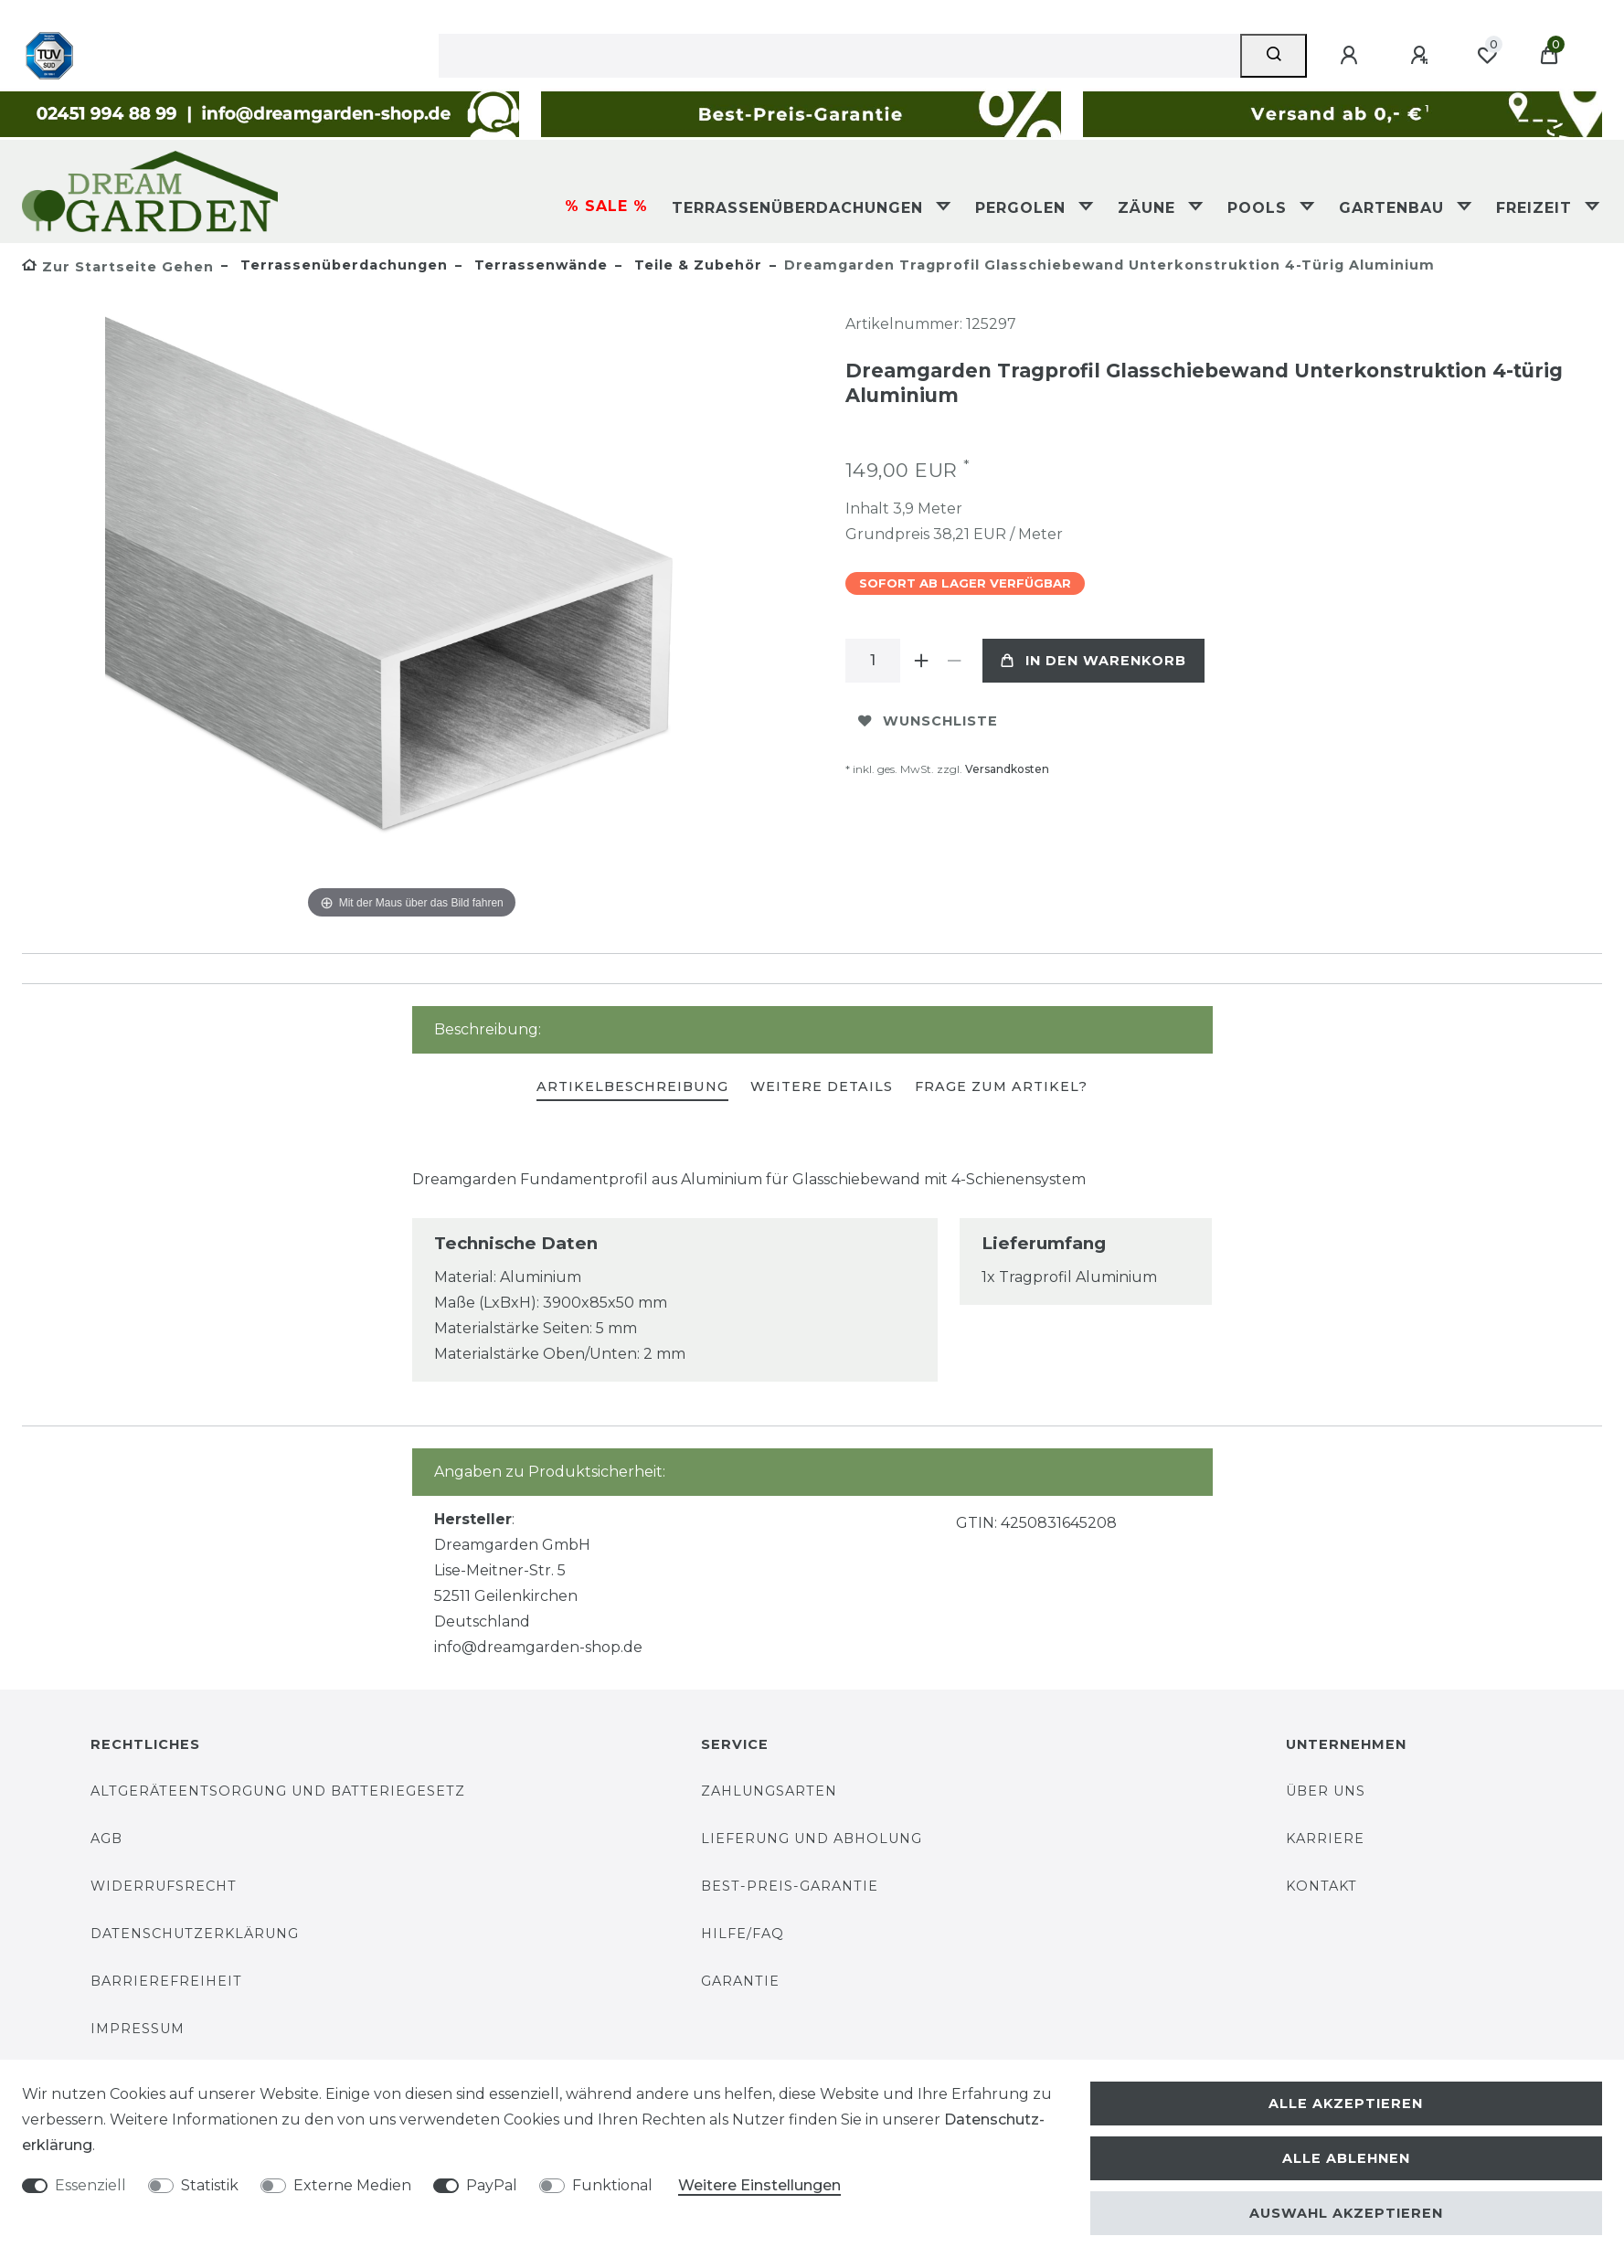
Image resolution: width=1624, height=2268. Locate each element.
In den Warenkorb (1093, 660)
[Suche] (1273, 56)
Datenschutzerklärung (194, 1933)
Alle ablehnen (1346, 2158)
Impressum (137, 2028)
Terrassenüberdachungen (800, 208)
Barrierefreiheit (166, 1981)
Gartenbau (1394, 208)
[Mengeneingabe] (872, 661)
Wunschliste (928, 721)
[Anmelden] (1351, 56)
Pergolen (1023, 208)
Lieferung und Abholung (811, 1838)
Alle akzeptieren (1345, 2103)
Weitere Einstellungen (759, 2185)
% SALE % (606, 206)
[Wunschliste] (1487, 56)
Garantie (740, 1981)
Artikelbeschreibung (632, 1086)
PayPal (491, 2185)
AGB (106, 1838)
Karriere (1325, 1838)
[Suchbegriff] (839, 56)
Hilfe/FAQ (742, 1933)
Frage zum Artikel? (1001, 1086)
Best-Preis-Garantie (789, 1886)
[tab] (632, 1088)
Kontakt (1321, 1886)
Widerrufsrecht (163, 1886)
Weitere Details (821, 1086)
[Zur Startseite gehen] (118, 267)
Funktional (612, 2185)
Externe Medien (352, 2185)
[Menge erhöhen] (922, 661)
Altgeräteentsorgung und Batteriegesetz (277, 1791)
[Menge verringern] (955, 661)
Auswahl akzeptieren (1346, 2213)
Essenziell (90, 2185)
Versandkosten (1007, 769)
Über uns (1325, 1791)
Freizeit (1536, 208)
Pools (1259, 208)
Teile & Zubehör (696, 265)
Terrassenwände (539, 265)
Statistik (210, 2185)
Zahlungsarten (769, 1791)
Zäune (1149, 208)
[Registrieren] (1422, 56)
